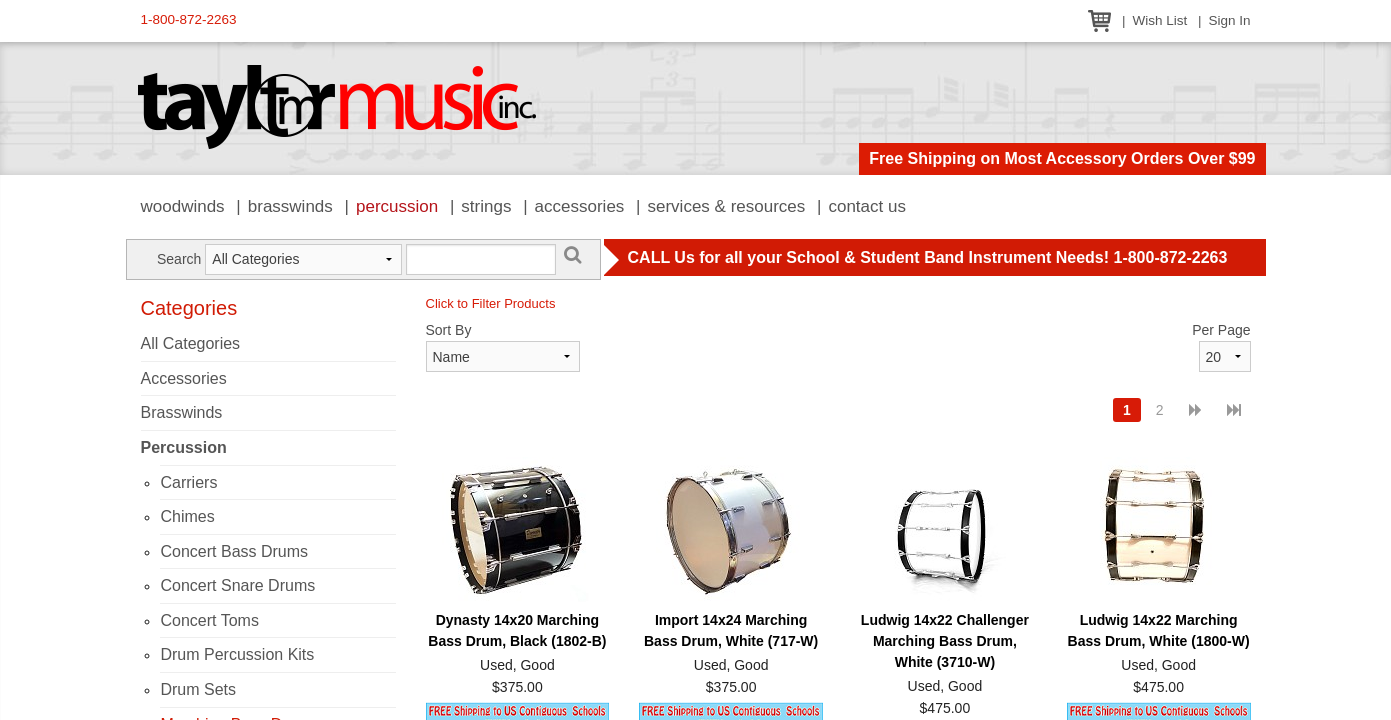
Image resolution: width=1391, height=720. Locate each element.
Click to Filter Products (491, 303)
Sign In (1229, 20)
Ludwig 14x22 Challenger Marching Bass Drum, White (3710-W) (945, 641)
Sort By (449, 330)
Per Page (1221, 330)
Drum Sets (198, 689)
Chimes (187, 516)
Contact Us (867, 206)
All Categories (191, 343)
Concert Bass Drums (234, 551)
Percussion (397, 206)
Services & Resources (727, 206)
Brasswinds (290, 206)
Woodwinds (183, 206)
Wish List (1159, 20)
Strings (486, 206)
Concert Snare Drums (237, 585)
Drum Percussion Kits (237, 654)
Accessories (580, 206)
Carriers (188, 482)
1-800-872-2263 (189, 19)
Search (179, 259)
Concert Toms (209, 620)
